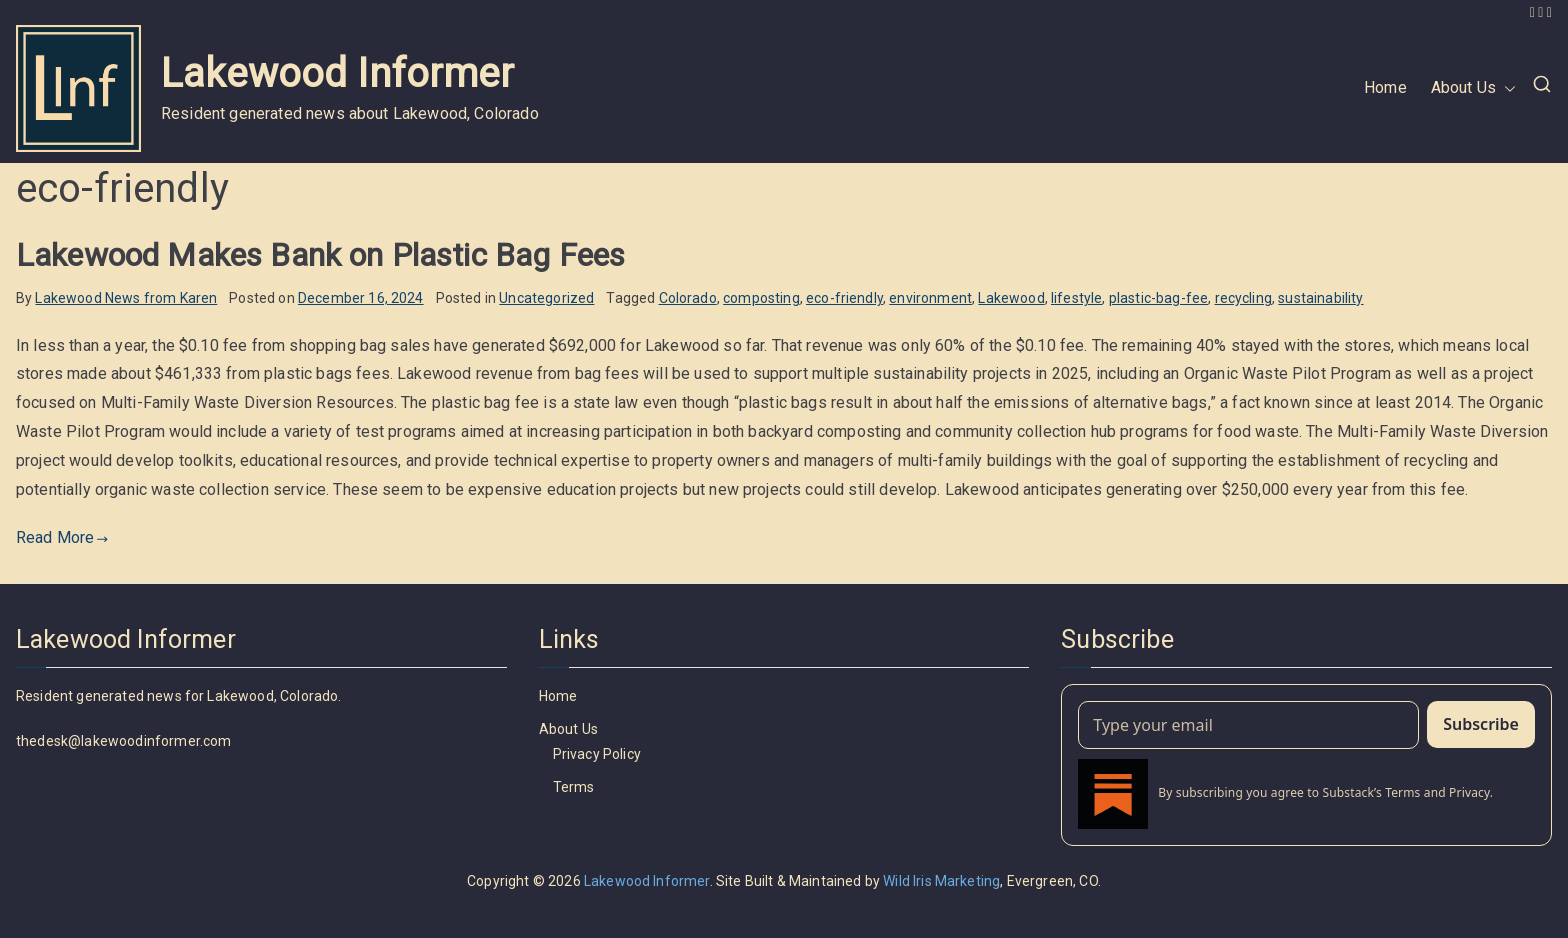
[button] (1506, 88)
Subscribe (1481, 724)
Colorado (688, 298)
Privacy (1469, 792)
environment (930, 298)
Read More (62, 537)
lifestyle (1076, 298)
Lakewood (1011, 298)
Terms (574, 787)
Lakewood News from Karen (126, 298)
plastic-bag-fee (1158, 298)
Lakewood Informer (337, 73)
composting (761, 298)
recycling (1243, 298)
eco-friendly (844, 298)
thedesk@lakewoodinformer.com (123, 741)
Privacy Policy (597, 754)
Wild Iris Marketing (941, 881)
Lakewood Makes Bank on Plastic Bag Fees (320, 255)
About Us (1473, 88)
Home (1385, 87)
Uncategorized (546, 298)
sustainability (1320, 298)
